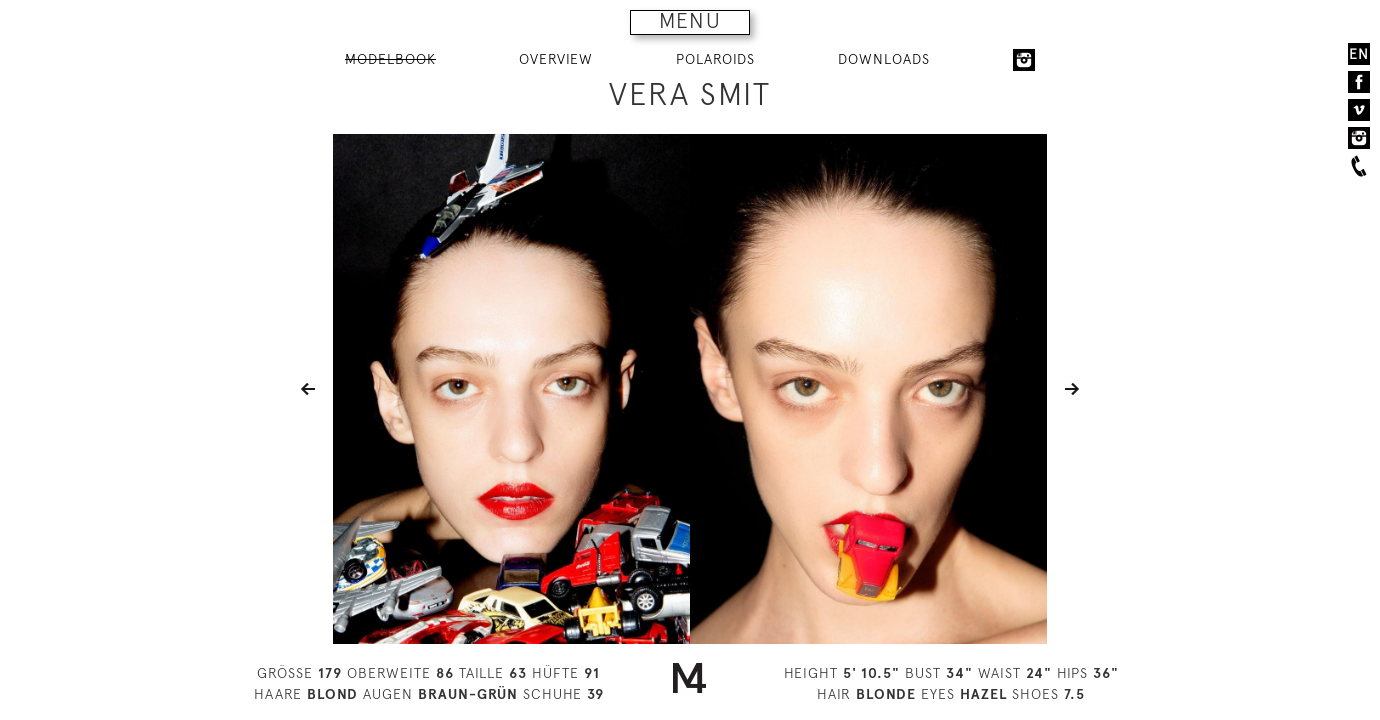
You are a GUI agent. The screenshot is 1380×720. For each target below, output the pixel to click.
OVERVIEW (556, 59)
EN (1359, 54)
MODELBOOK (390, 59)
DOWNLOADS (884, 59)
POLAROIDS (715, 59)
